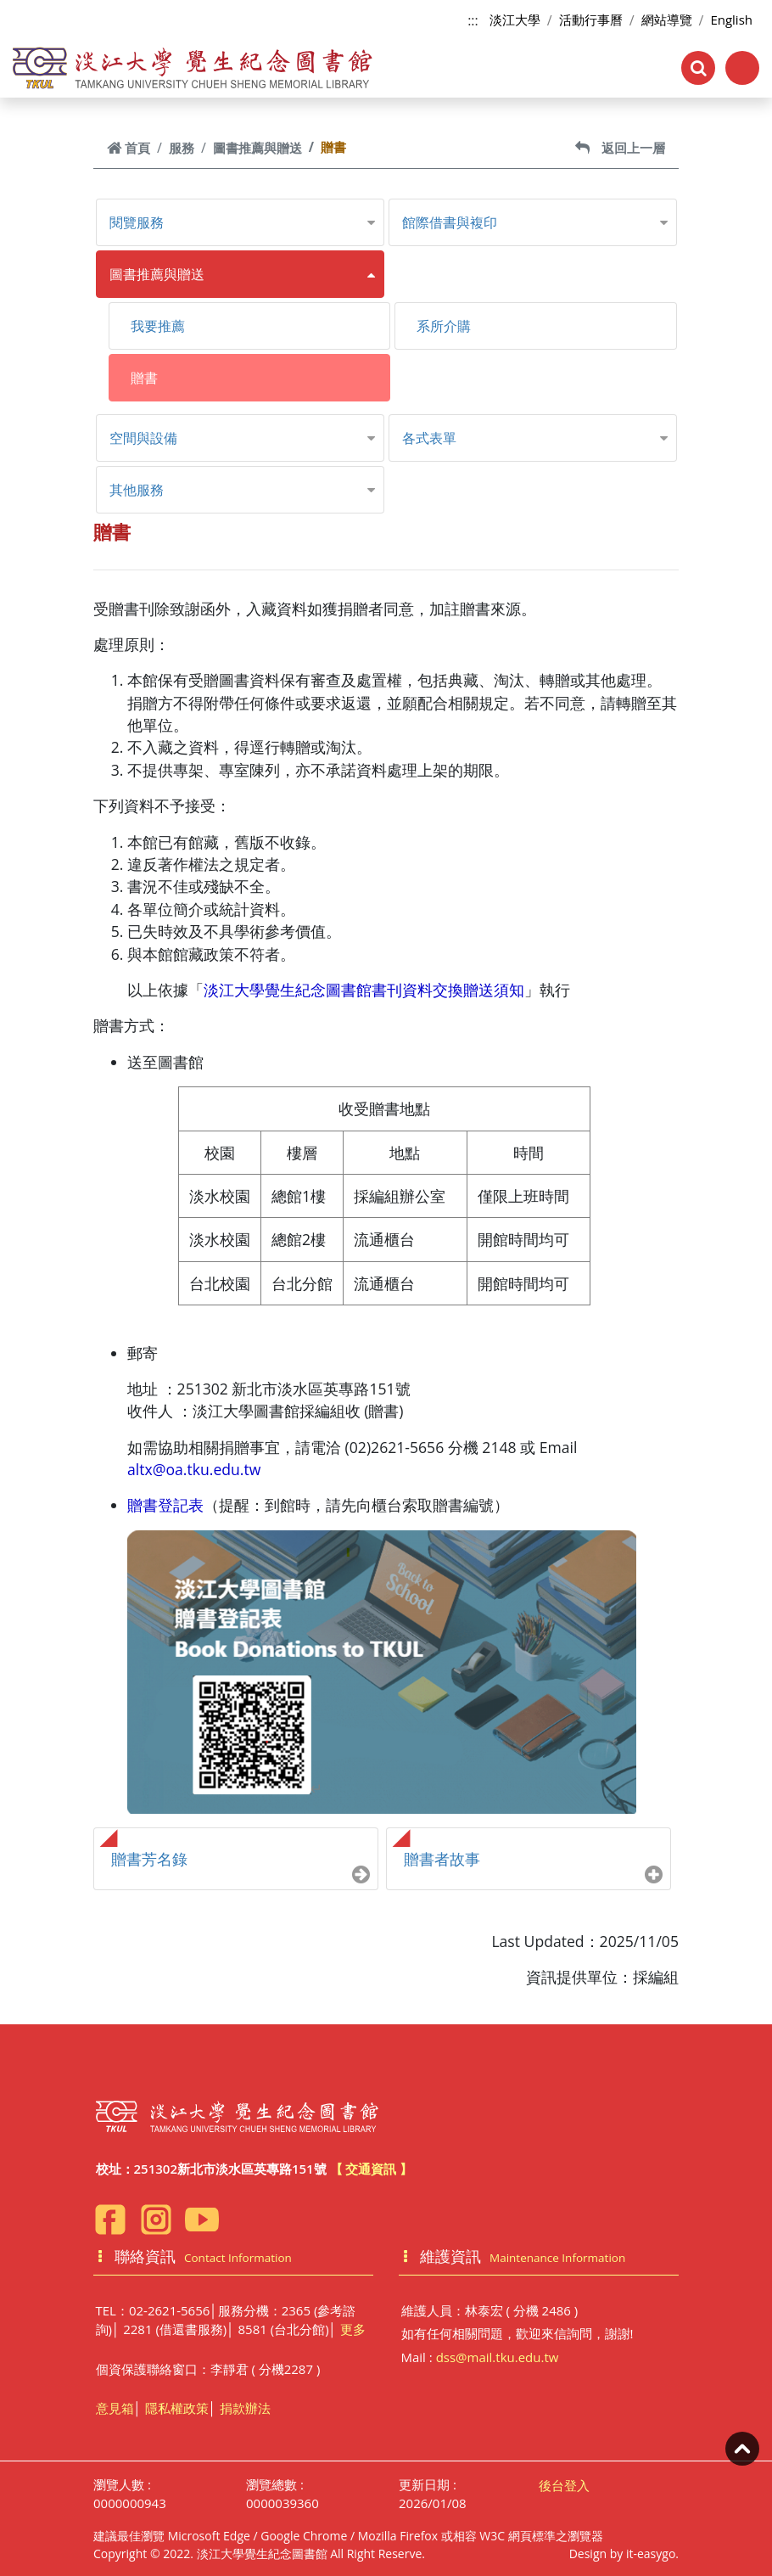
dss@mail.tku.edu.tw (497, 2357)
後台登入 (564, 2485)
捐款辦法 (245, 2407)
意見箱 (115, 2407)
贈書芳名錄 (149, 1859)
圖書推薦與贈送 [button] (156, 274)
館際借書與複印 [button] (449, 222)
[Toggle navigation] (742, 68)
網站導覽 (666, 19)
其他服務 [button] (136, 489)
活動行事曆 (591, 19)
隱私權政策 (177, 2407)
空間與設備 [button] (143, 438)
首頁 (128, 147)
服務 (181, 147)
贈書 (144, 377)
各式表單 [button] (429, 438)
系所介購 (444, 326)
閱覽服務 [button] (136, 222)
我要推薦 (158, 326)
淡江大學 (514, 19)
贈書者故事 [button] (442, 1859)
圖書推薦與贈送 (257, 147)
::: (472, 20)
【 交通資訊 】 (371, 2168)
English (731, 19)
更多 (353, 2329)
